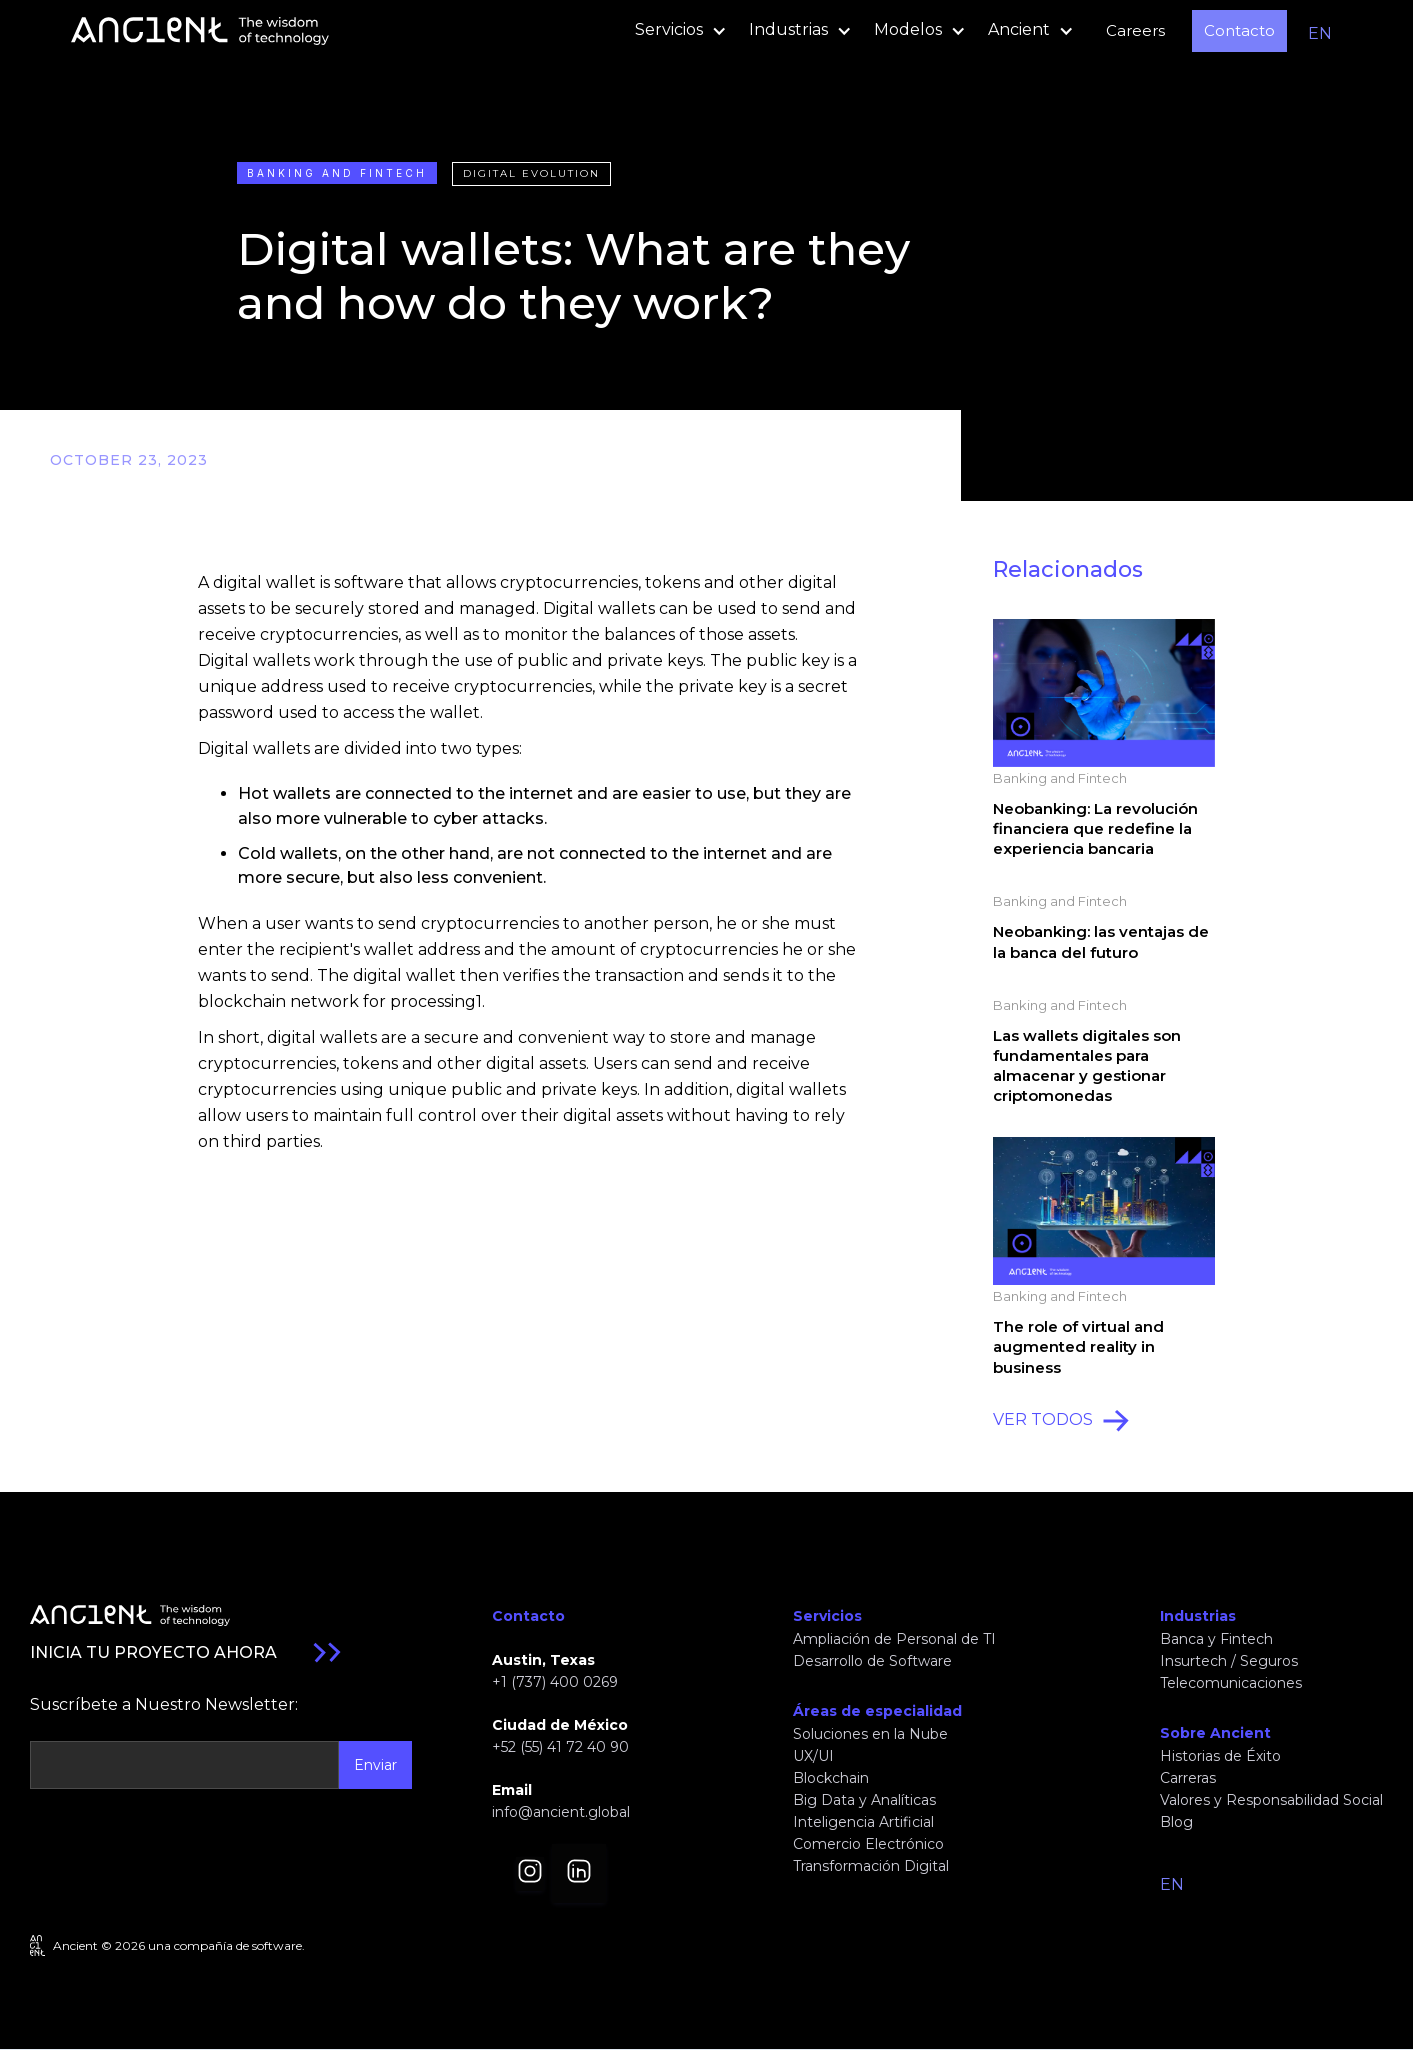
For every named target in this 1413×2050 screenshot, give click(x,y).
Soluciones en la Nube (870, 1734)
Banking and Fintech (337, 173)
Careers (1135, 30)
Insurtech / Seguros (1229, 1661)
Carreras (1188, 1778)
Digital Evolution (531, 173)
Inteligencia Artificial (863, 1822)
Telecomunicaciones (1231, 1683)
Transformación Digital (871, 1866)
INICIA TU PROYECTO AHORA (153, 1652)
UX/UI (813, 1756)
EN (1320, 33)
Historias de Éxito (1220, 1756)
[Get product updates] (184, 1765)
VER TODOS (1043, 1419)
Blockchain (831, 1778)
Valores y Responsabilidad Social (1271, 1800)
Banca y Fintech (1216, 1639)
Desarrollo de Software (872, 1661)
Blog (1176, 1822)
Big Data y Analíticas (864, 1800)
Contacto (1239, 30)
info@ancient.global (561, 1812)
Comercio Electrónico (868, 1844)
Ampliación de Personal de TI (894, 1639)
